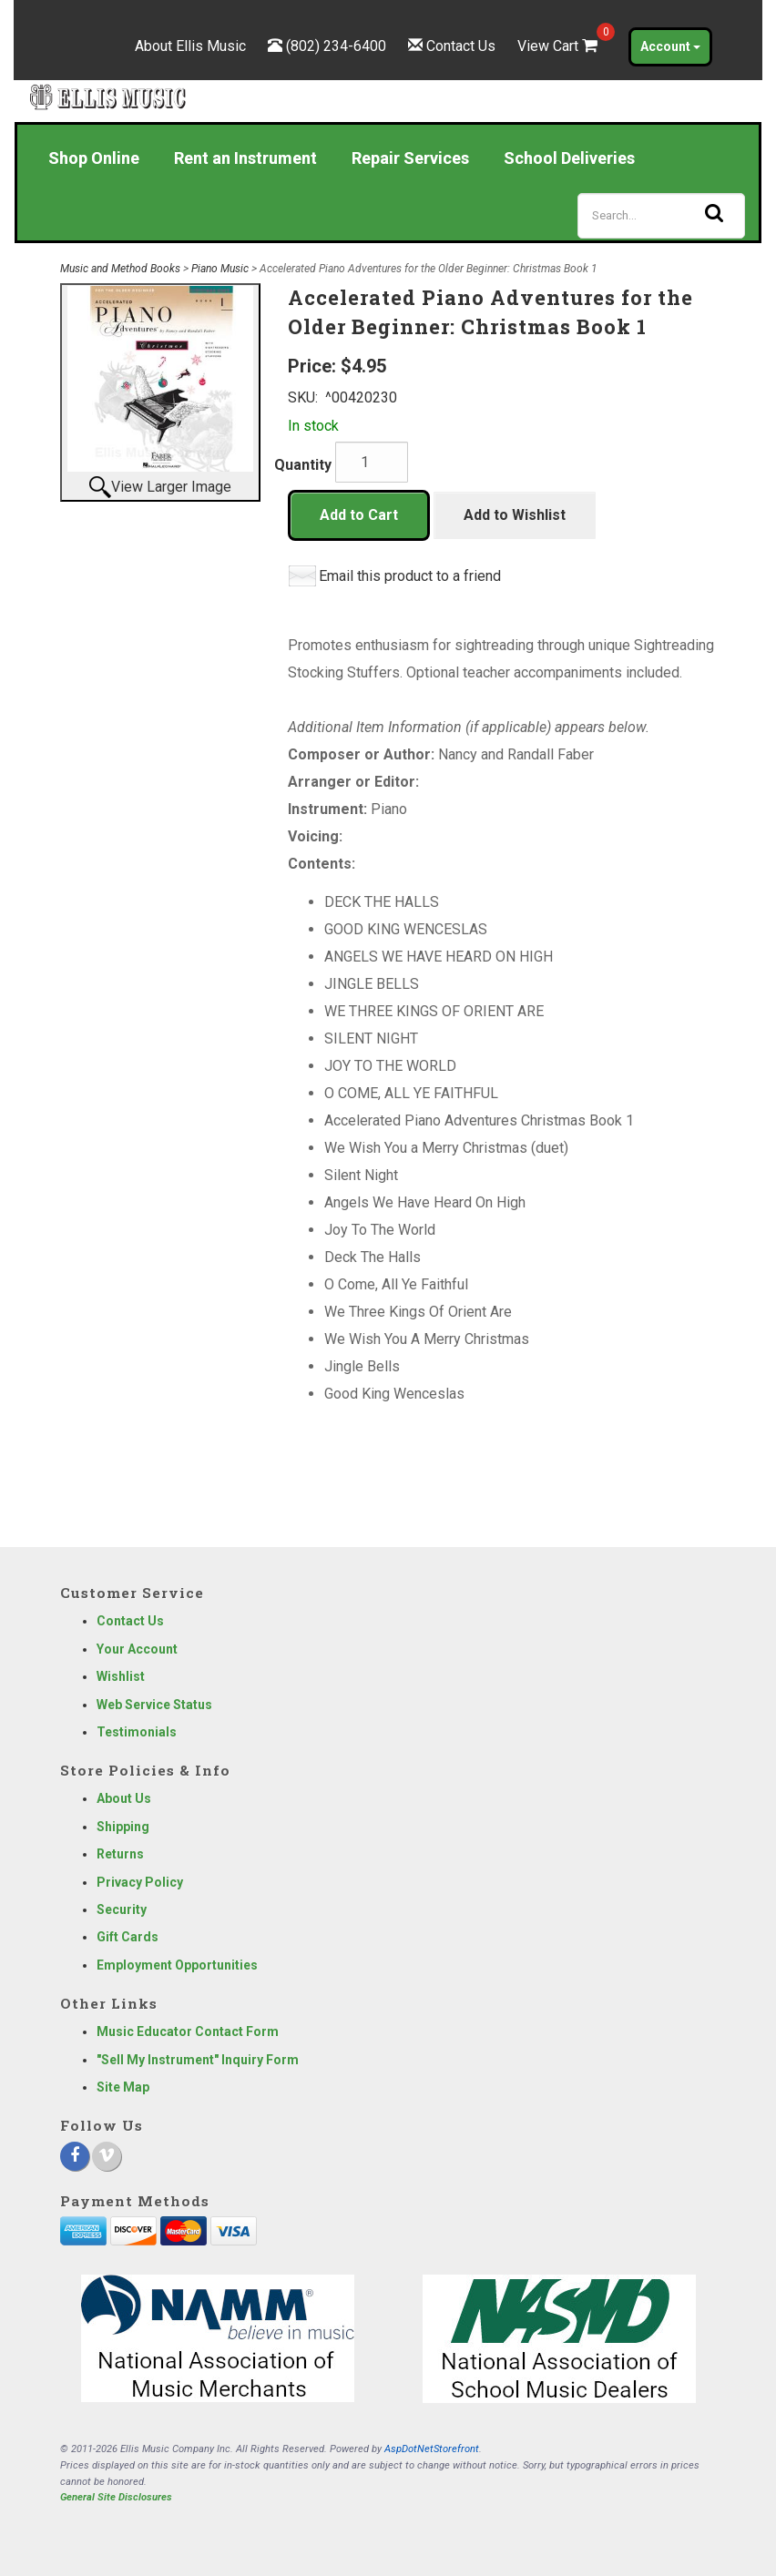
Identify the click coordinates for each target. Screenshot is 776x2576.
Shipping (123, 1826)
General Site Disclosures (116, 2497)
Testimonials (137, 1732)
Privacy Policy (140, 1882)
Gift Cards (127, 1936)
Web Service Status (154, 1704)
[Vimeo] (106, 2156)
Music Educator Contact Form (188, 2031)
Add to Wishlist (515, 515)
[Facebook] (74, 2156)
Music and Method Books (120, 268)
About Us (124, 1798)
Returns (120, 1854)
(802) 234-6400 (336, 46)
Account (670, 46)
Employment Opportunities (177, 1965)
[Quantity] (371, 462)
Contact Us (460, 46)
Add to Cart (359, 515)
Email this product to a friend (410, 576)
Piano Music (220, 268)
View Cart (559, 46)
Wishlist (121, 1676)
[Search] (661, 216)
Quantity (303, 464)
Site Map (123, 2087)
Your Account (137, 1649)
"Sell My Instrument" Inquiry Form (198, 2059)
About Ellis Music (190, 46)
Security (122, 1909)
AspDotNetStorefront (431, 2449)
